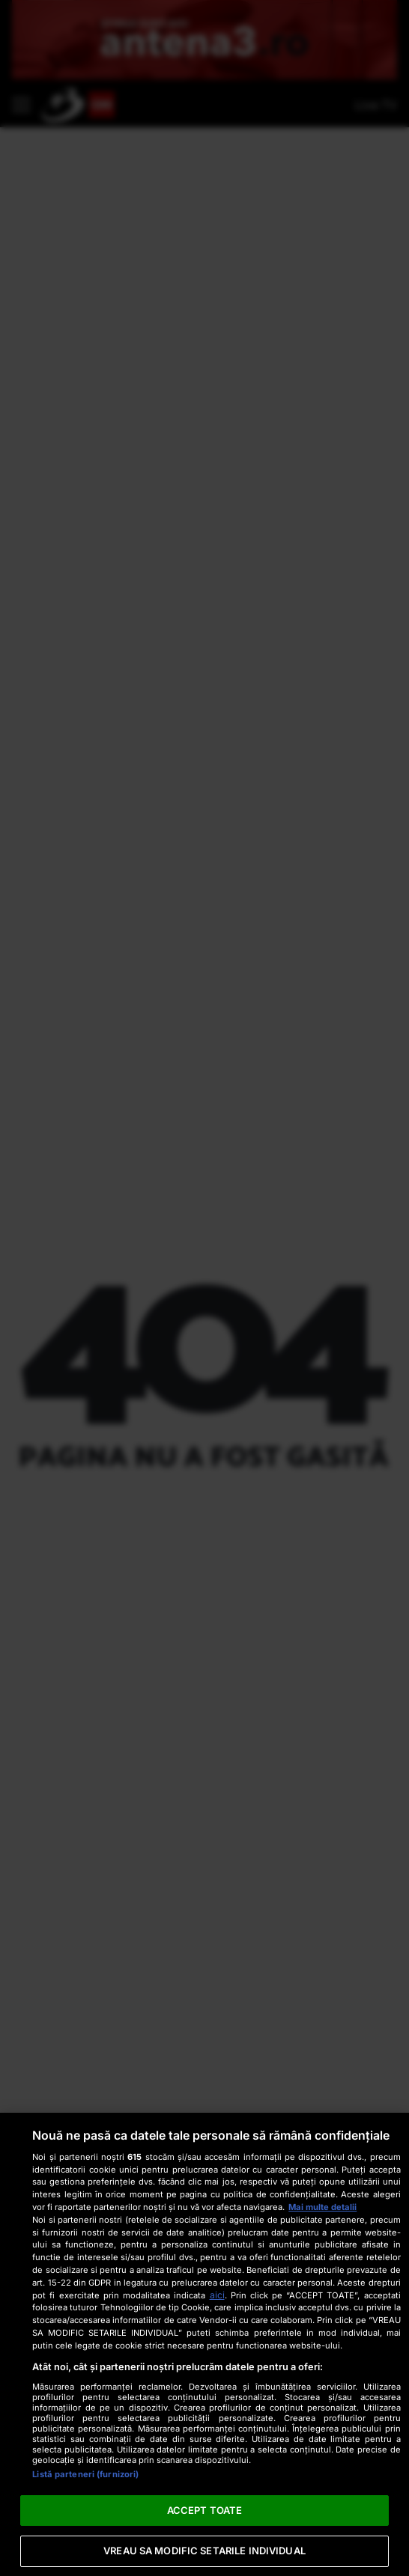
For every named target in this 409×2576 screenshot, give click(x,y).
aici (217, 2295)
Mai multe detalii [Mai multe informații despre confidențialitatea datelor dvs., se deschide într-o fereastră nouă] (322, 2207)
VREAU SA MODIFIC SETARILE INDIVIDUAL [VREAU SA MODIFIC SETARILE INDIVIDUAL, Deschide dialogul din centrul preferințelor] (204, 2551)
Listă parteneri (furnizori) (85, 2474)
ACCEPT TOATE (205, 2510)
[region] (204, 2344)
